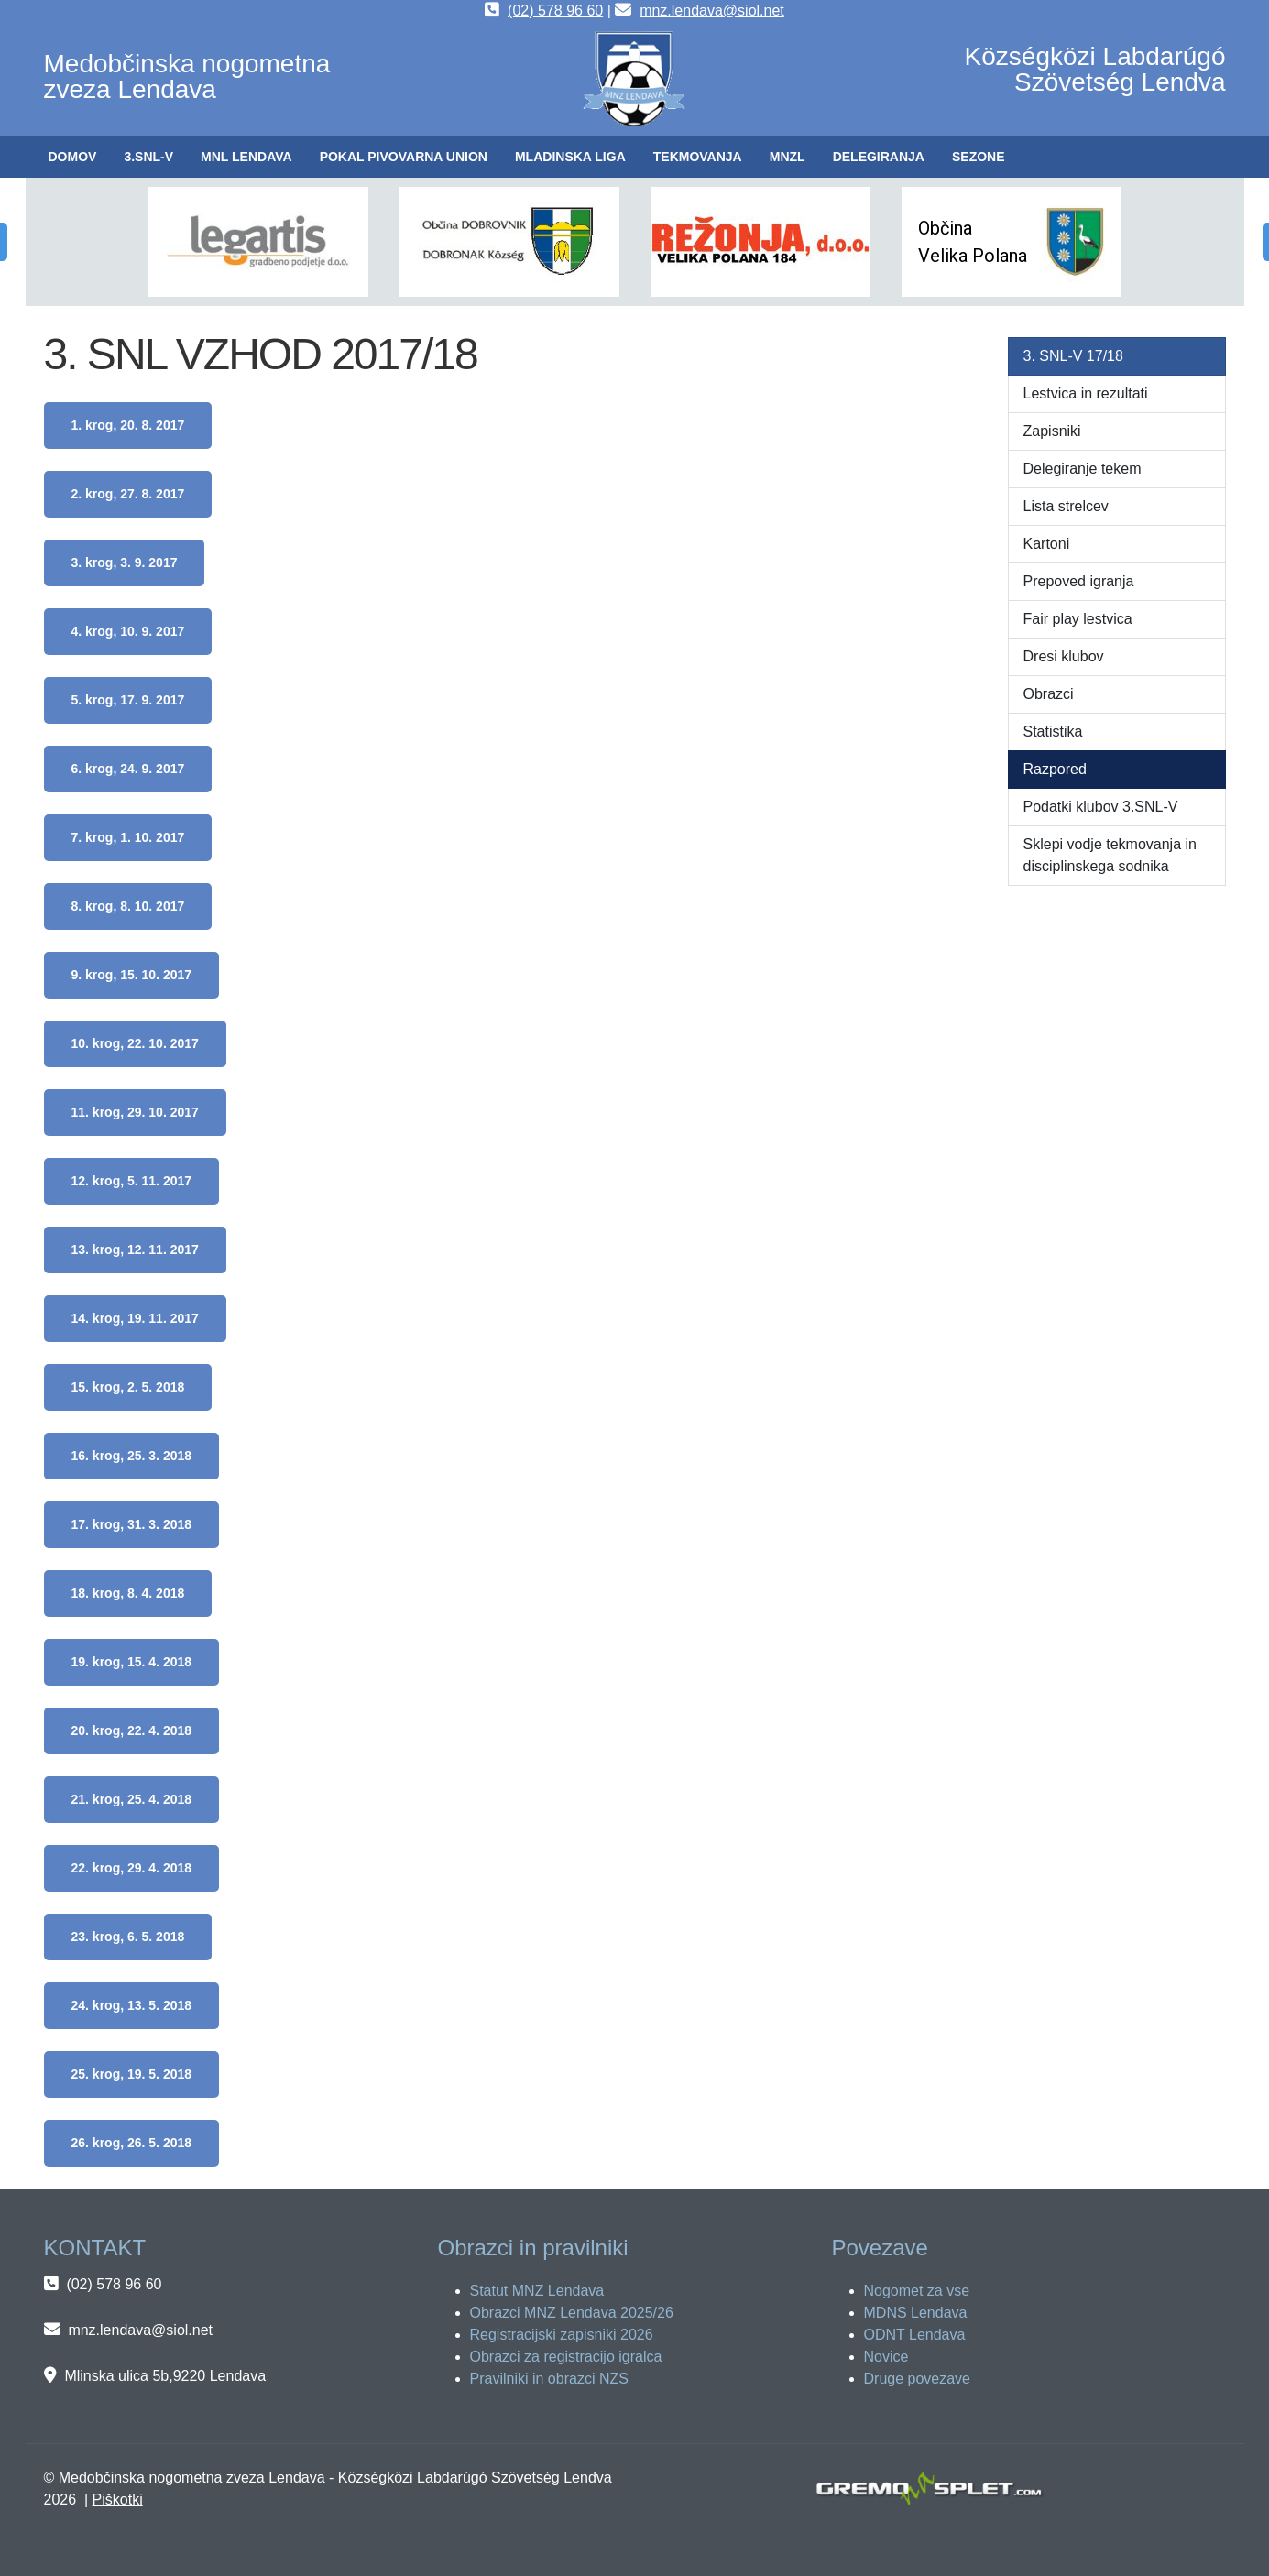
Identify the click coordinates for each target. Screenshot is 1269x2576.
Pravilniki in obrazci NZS (549, 2378)
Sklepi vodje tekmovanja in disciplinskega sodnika (1110, 855)
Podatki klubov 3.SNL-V (1100, 806)
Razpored (1055, 769)
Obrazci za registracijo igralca (566, 2356)
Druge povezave (917, 2378)
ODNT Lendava (915, 2334)
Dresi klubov (1063, 656)
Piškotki (118, 2499)
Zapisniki (1052, 431)
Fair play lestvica (1077, 619)
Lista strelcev (1066, 506)
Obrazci (1048, 694)
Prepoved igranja (1078, 581)
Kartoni (1046, 543)
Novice (886, 2356)
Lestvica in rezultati (1085, 393)
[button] (148, 157)
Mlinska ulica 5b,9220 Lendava (165, 2376)
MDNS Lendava (916, 2312)
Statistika (1053, 731)
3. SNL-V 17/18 (1073, 356)
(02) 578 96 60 (555, 10)
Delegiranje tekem (1082, 468)
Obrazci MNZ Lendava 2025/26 (571, 2312)
